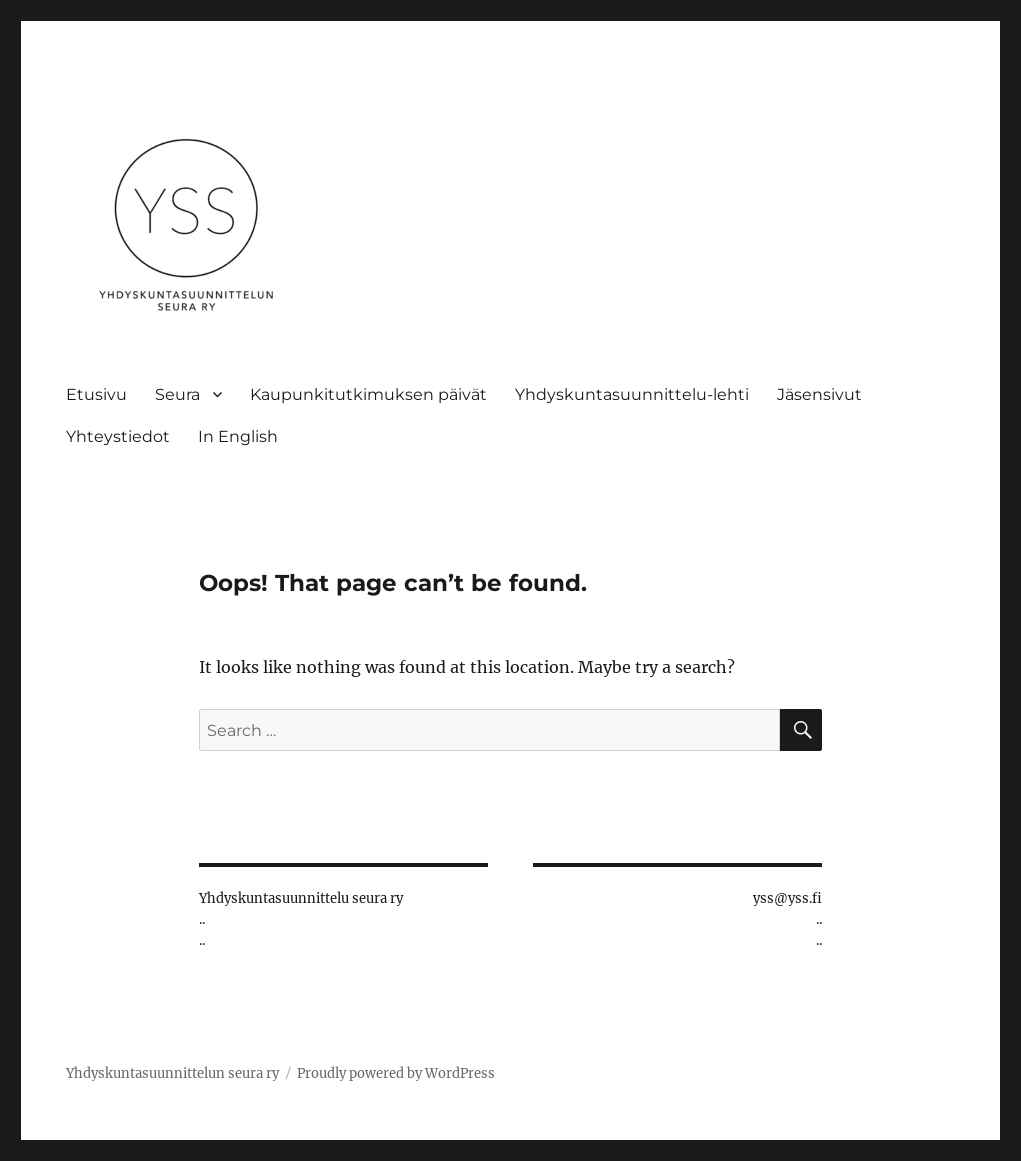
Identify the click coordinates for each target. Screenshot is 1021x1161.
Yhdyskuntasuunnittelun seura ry (172, 1073)
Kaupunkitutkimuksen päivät (368, 394)
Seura (177, 394)
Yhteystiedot (118, 436)
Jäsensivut (819, 394)
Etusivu (96, 394)
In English (238, 436)
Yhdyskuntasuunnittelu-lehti (632, 394)
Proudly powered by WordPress (396, 1073)
